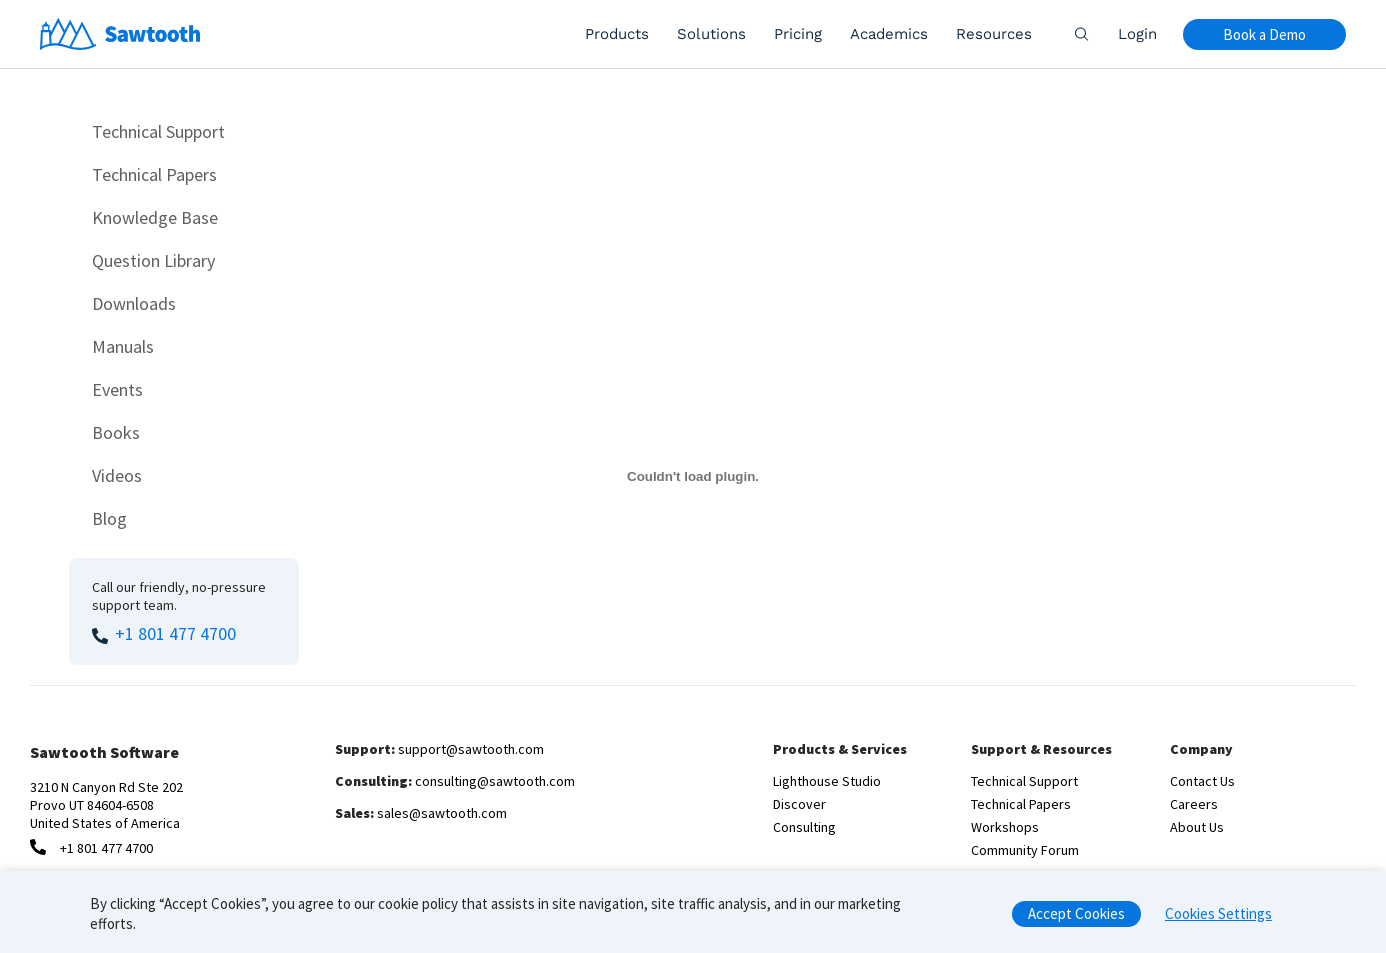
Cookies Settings (1218, 918)
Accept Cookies (1076, 918)
